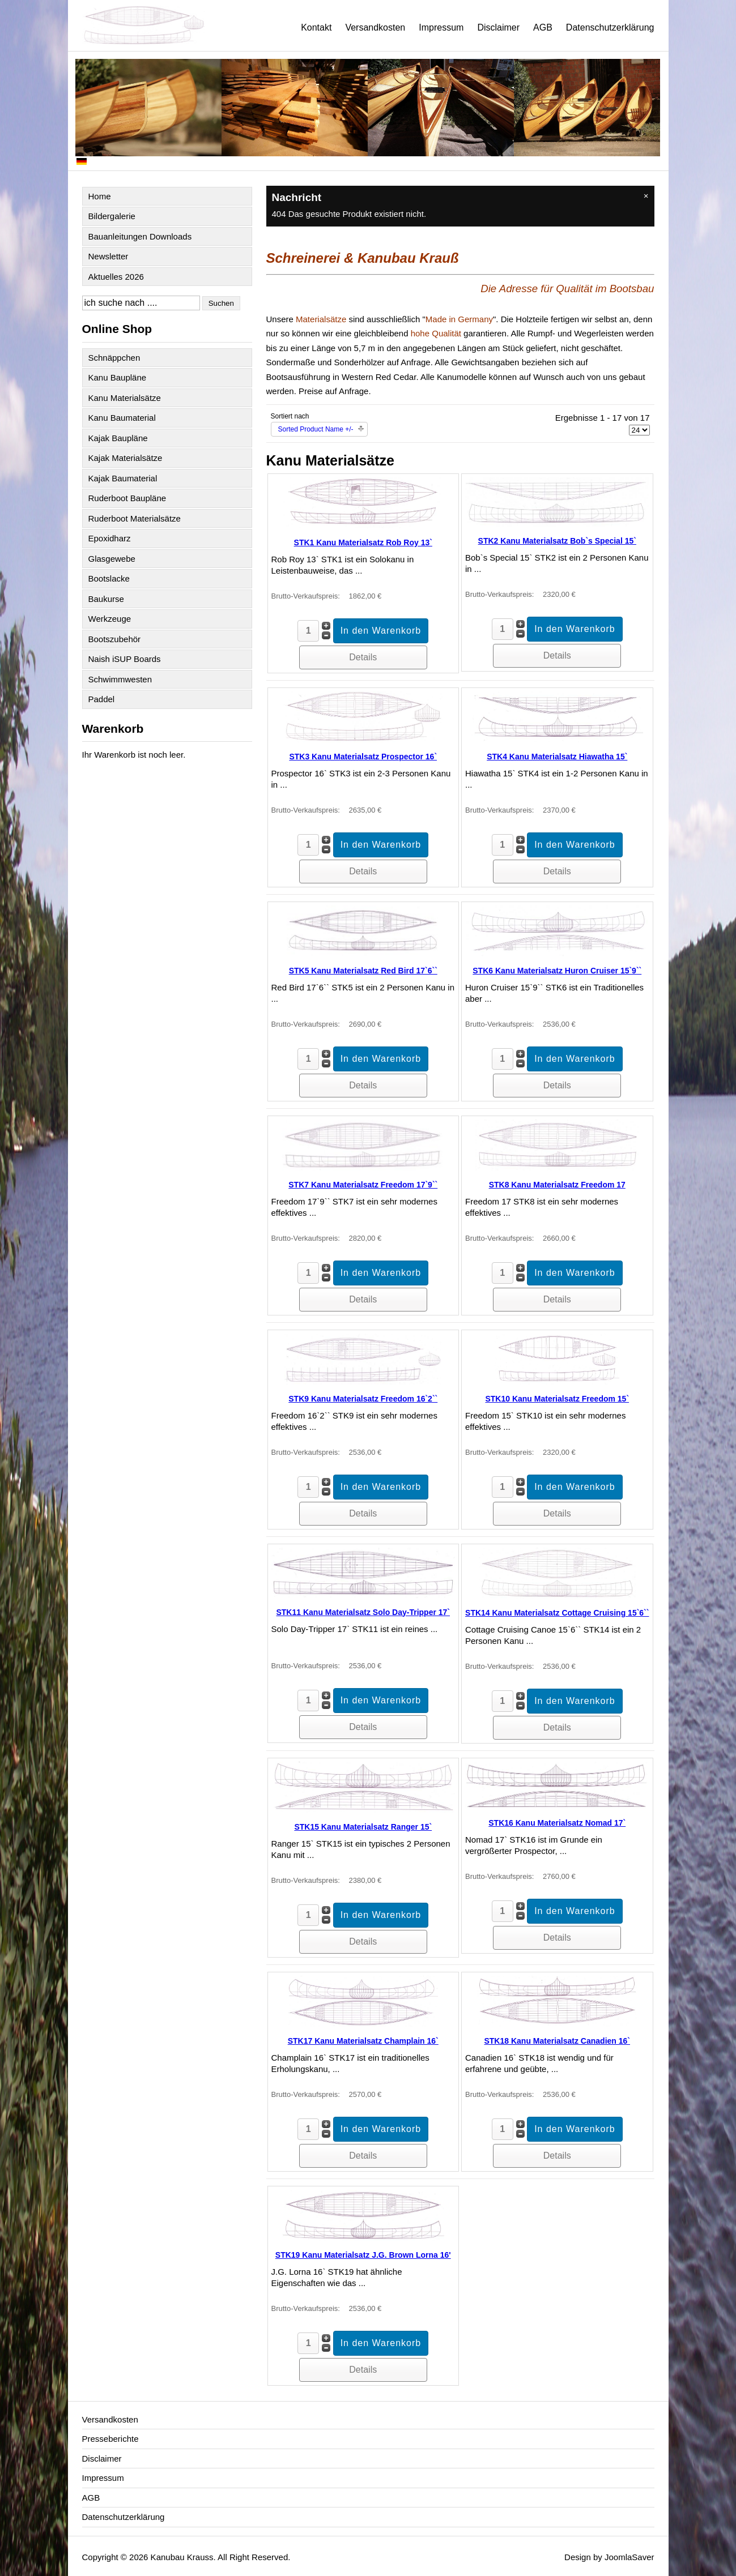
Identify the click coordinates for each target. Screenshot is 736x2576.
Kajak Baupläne (118, 438)
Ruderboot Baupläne (127, 498)
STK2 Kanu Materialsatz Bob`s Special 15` (557, 540)
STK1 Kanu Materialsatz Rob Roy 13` (363, 542)
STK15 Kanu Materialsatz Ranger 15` (363, 1826)
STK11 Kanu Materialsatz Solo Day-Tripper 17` (363, 1612)
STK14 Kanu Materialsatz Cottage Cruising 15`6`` (557, 1612)
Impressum (441, 27)
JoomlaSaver (629, 2557)
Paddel (101, 699)
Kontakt (316, 27)
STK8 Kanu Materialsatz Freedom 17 (557, 1184)
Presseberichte (110, 2438)
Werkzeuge (109, 618)
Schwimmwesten (120, 679)
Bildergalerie (111, 216)
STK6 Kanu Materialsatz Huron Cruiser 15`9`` (557, 970)
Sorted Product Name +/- (316, 429)
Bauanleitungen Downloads (140, 236)
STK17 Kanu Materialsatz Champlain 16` (363, 2040)
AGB (542, 27)
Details (363, 657)
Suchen (221, 303)
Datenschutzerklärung (610, 27)
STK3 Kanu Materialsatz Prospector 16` (363, 756)
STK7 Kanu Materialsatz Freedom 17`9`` (362, 1184)
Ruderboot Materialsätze (134, 518)
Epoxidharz (109, 538)
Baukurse (106, 599)
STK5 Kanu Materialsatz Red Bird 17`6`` (363, 970)
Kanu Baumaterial (122, 417)
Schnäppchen (114, 357)
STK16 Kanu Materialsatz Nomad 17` (557, 1822)
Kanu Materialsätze (124, 398)
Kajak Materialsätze (125, 458)
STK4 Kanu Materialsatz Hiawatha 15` (557, 756)
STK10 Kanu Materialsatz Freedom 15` (557, 1398)
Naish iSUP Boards (124, 659)
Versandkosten (375, 27)
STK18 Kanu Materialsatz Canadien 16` (557, 2040)
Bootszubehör (114, 639)
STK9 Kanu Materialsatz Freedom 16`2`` (362, 1398)
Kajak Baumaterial (123, 478)
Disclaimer (498, 27)
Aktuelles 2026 (116, 276)
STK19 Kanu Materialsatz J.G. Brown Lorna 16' (363, 2254)
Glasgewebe (111, 558)
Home (99, 196)
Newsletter (108, 256)
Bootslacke (109, 578)
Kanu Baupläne (117, 377)
